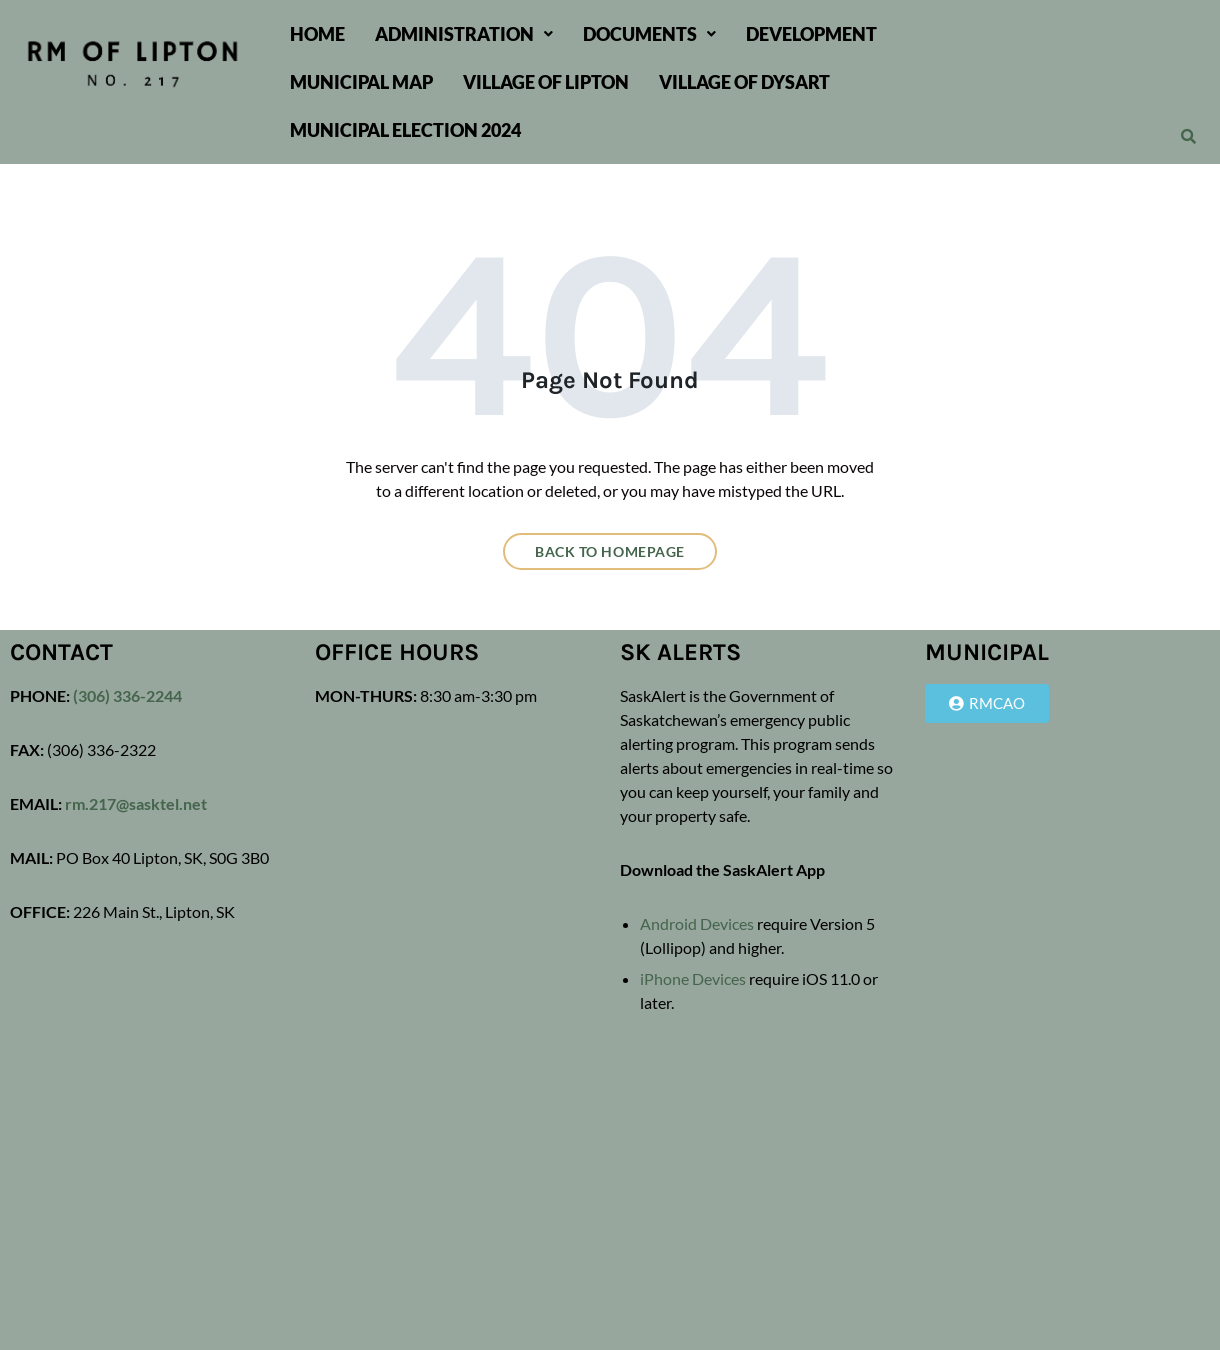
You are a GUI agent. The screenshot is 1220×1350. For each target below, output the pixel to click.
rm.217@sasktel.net (136, 803)
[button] (464, 34)
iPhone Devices (693, 978)
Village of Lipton (546, 82)
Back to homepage (610, 551)
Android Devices (697, 923)
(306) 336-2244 (126, 695)
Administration (464, 34)
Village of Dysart (744, 82)
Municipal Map (361, 82)
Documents (649, 34)
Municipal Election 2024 (405, 130)
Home (317, 34)
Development (811, 34)
